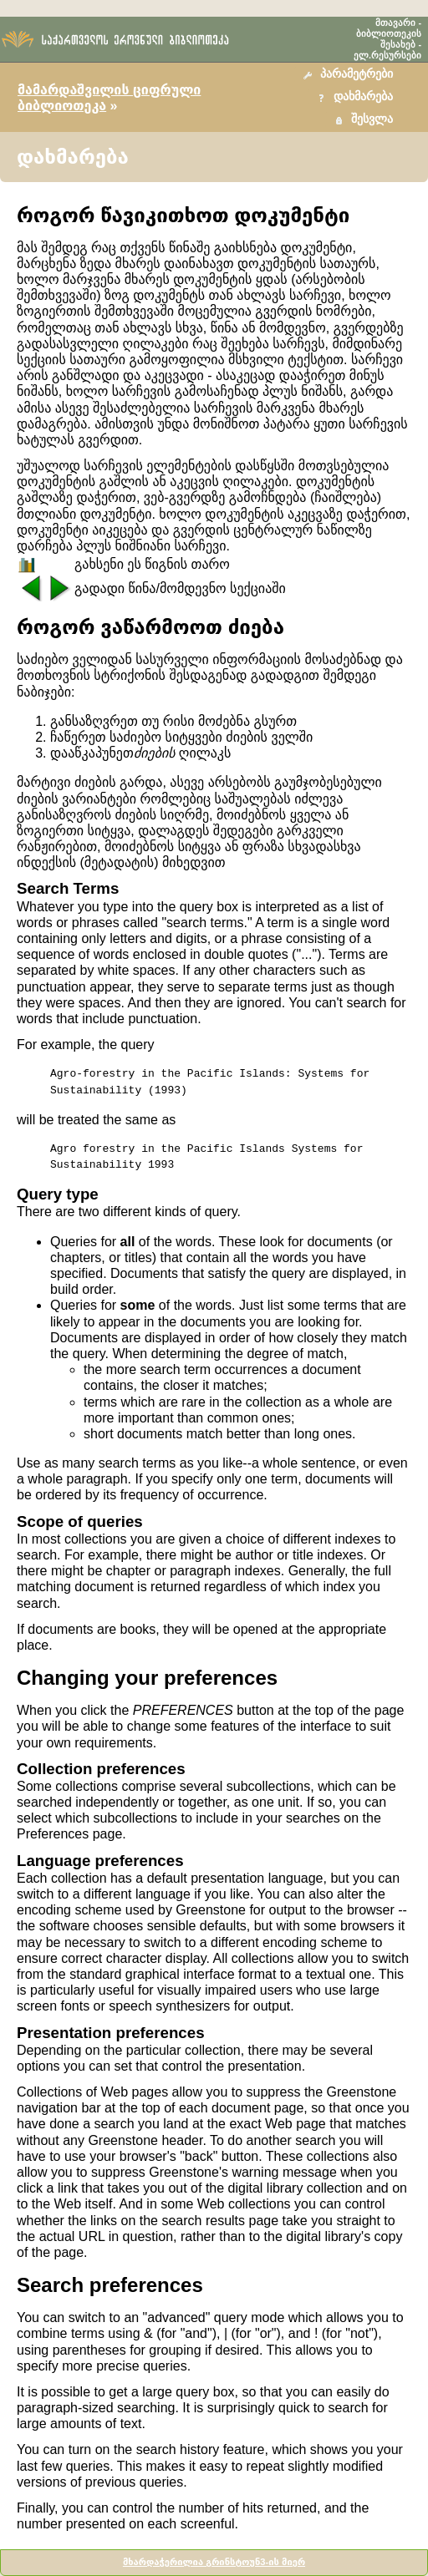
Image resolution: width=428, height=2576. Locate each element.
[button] (350, 74)
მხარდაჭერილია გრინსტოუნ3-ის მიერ (214, 2562)
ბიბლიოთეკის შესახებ (388, 38)
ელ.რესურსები (387, 55)
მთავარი (395, 23)
